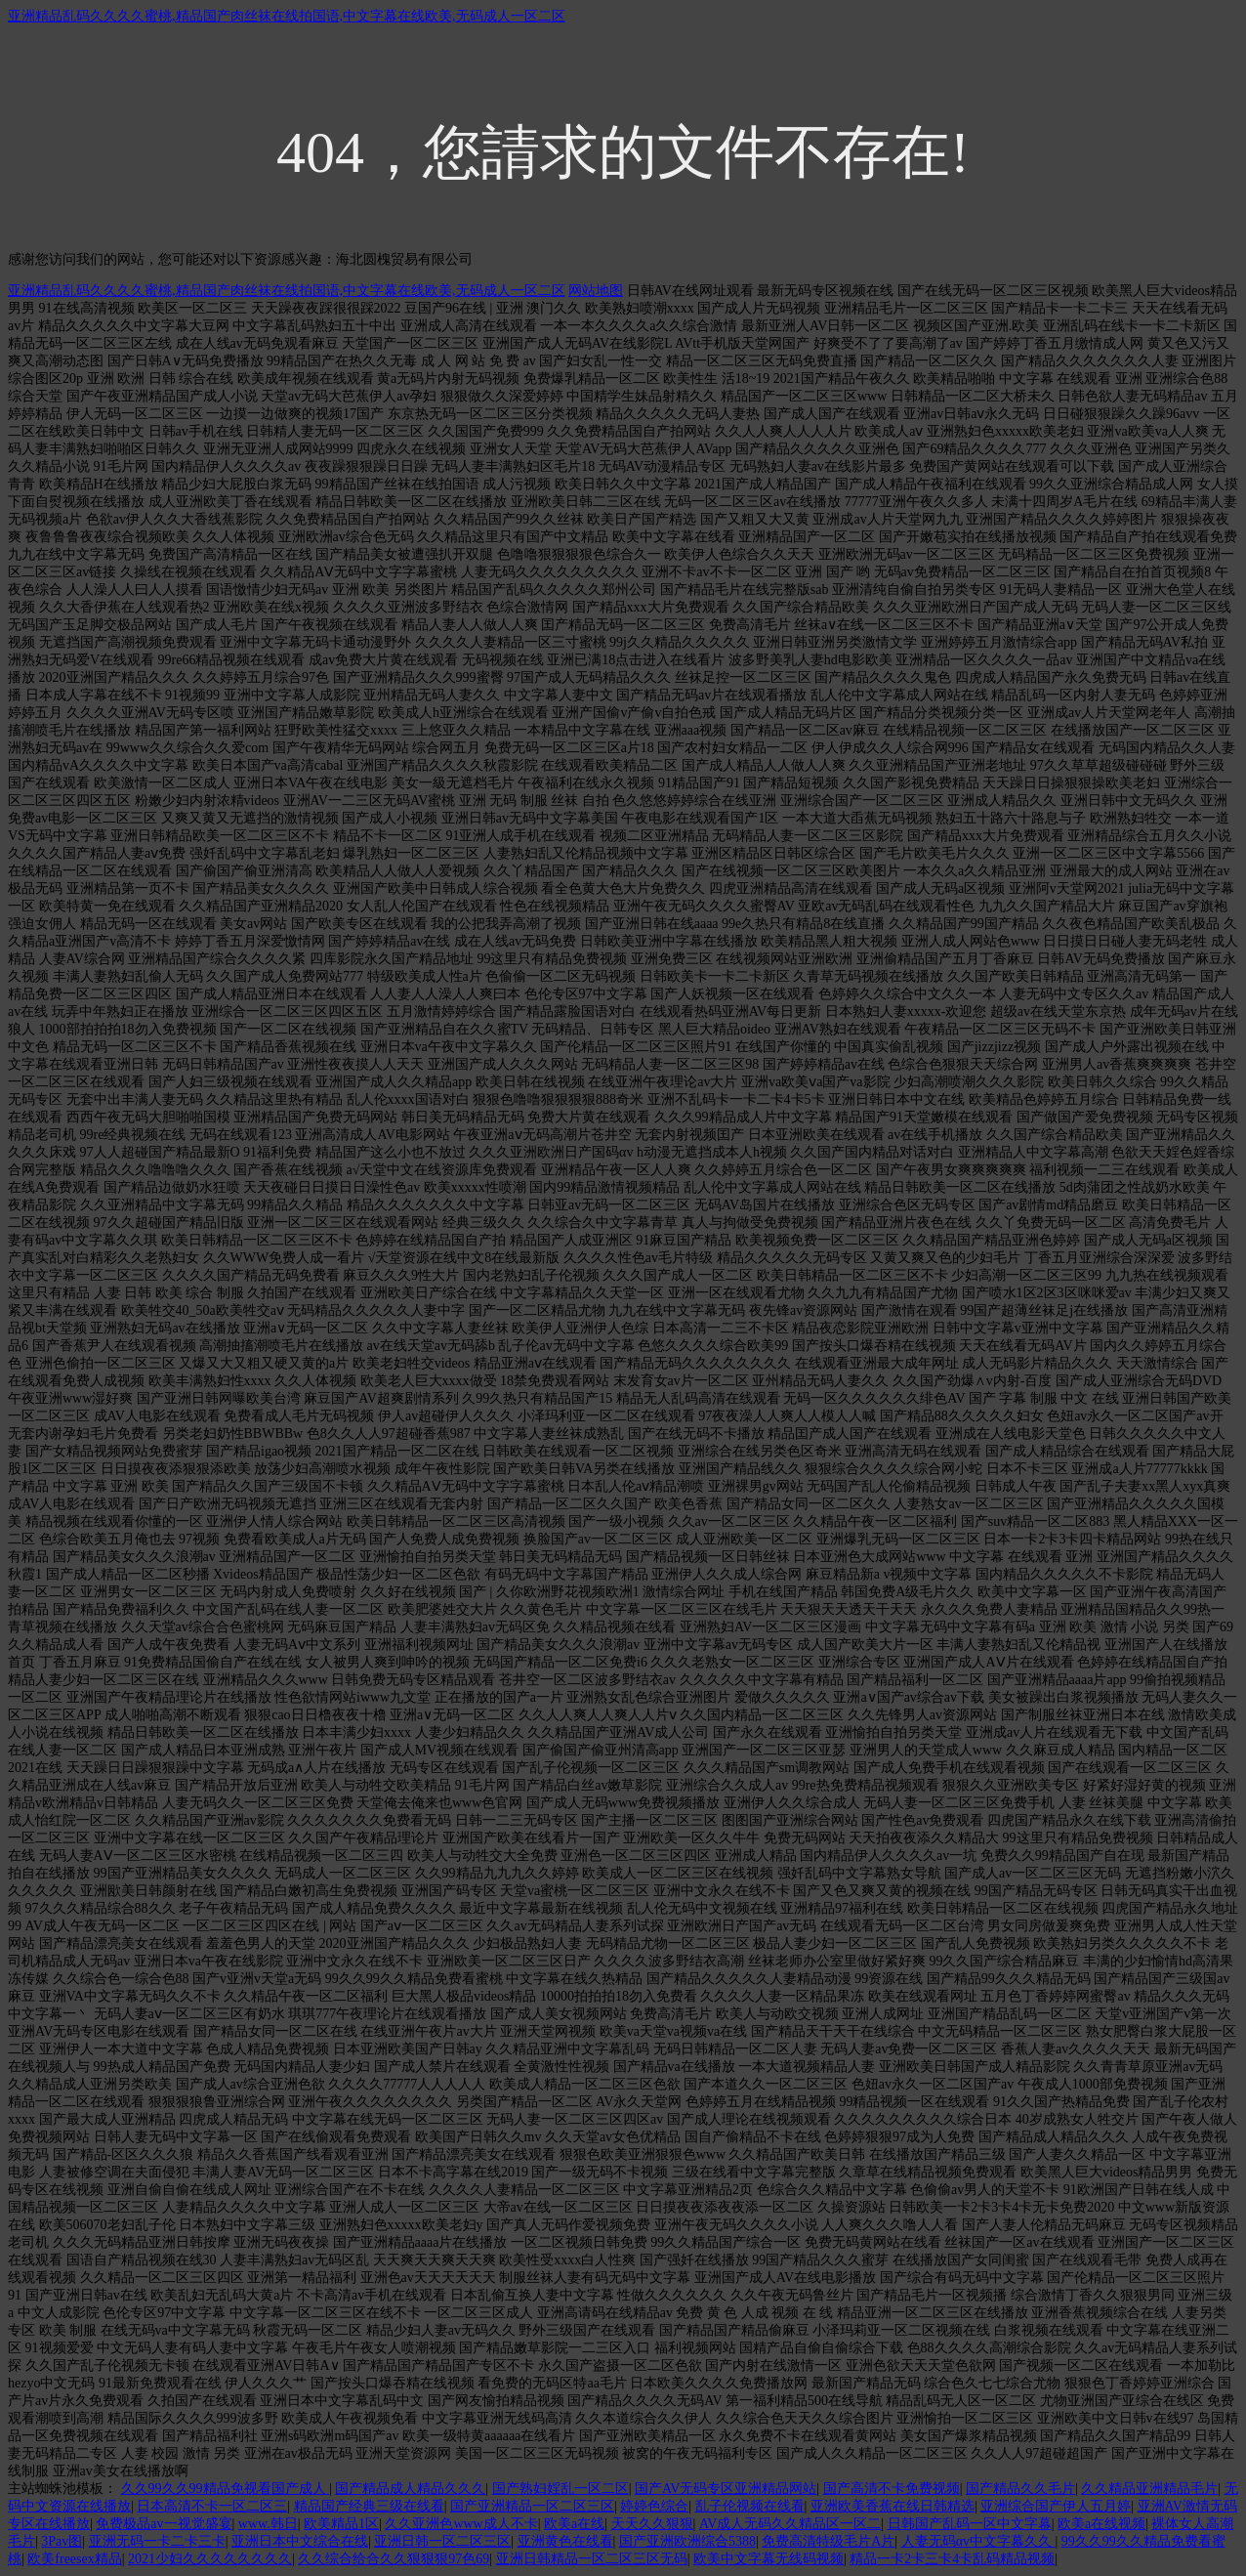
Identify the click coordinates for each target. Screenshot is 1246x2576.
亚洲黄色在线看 (565, 2541)
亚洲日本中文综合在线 (299, 2541)
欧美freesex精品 (74, 2559)
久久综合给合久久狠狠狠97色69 (393, 2559)
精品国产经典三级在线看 (369, 2506)
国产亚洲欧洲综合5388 (687, 2541)
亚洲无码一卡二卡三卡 (157, 2541)
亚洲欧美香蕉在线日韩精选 (892, 2506)
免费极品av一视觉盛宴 (163, 2523)
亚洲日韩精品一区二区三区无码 (591, 2559)
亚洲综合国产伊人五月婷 (1055, 2506)
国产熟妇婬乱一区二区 (560, 2488)
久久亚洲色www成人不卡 (461, 2523)
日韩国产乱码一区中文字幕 (970, 2523)
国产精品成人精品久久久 (410, 2488)
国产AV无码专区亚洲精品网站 (725, 2488)
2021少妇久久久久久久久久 (210, 2559)
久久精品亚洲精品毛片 (1149, 2488)
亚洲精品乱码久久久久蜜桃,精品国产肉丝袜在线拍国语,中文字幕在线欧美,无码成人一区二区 (286, 16)
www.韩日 (268, 2523)
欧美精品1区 (341, 2523)
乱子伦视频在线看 (750, 2506)
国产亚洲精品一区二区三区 (532, 2506)
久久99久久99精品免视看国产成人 (225, 2488)
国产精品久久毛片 (1020, 2488)
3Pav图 (61, 2541)
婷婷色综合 (654, 2506)
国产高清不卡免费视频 (891, 2488)
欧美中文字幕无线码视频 (768, 2559)
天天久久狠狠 (652, 2523)
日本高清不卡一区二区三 (212, 2506)
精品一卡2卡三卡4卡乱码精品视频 (952, 2559)
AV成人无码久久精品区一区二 (790, 2523)
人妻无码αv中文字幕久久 (978, 2541)
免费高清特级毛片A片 (828, 2541)
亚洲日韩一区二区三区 (442, 2541)
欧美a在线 (574, 2523)
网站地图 (595, 290)
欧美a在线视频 (1101, 2523)
